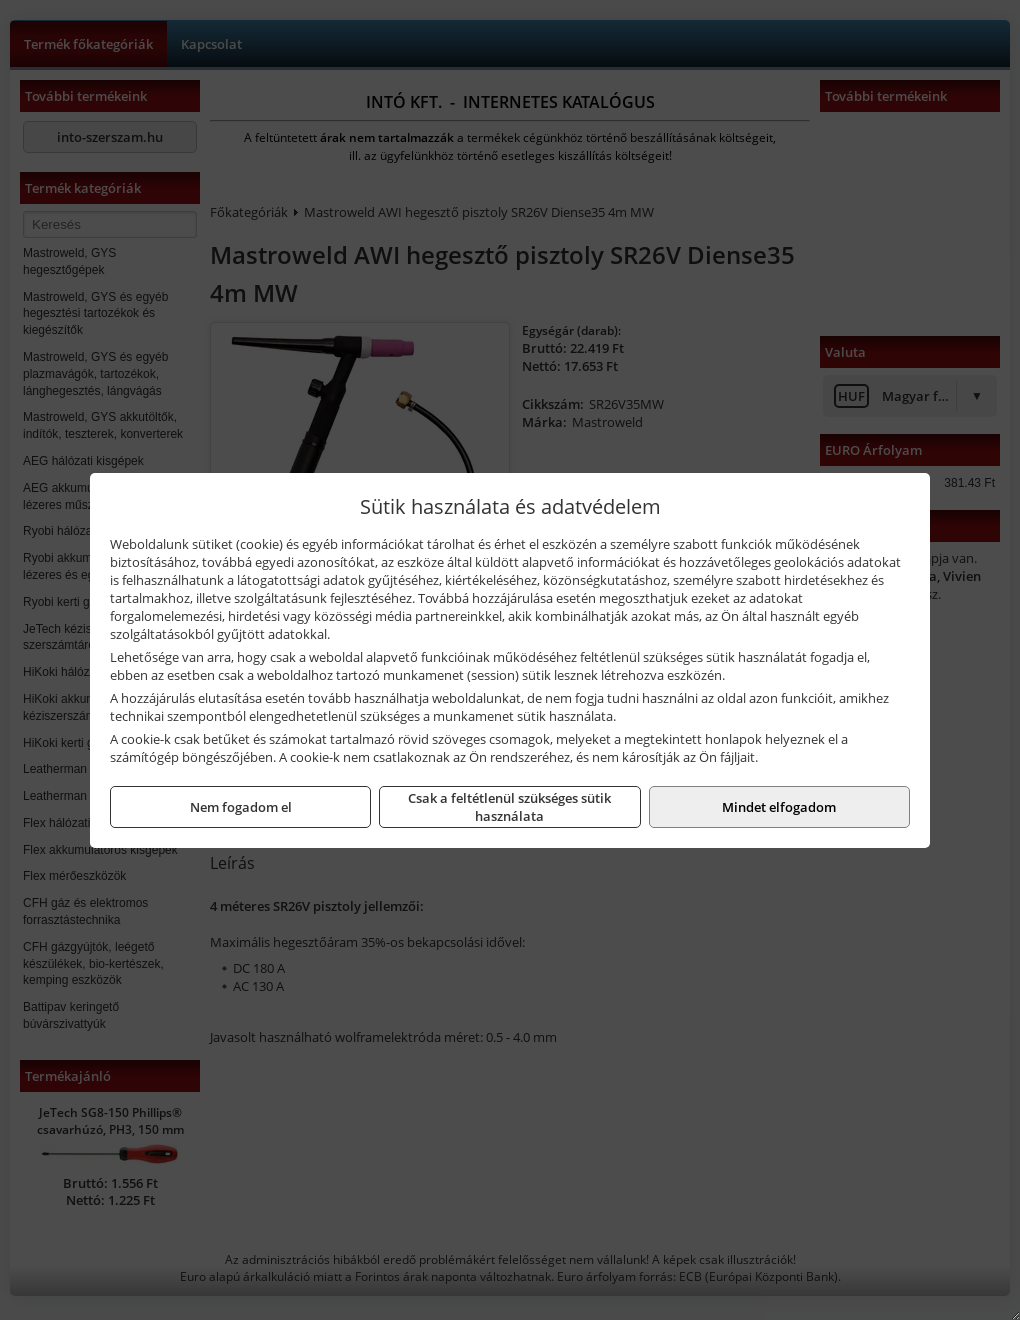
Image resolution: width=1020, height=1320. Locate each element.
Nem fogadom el (241, 807)
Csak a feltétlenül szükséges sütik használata (509, 807)
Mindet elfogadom (779, 807)
